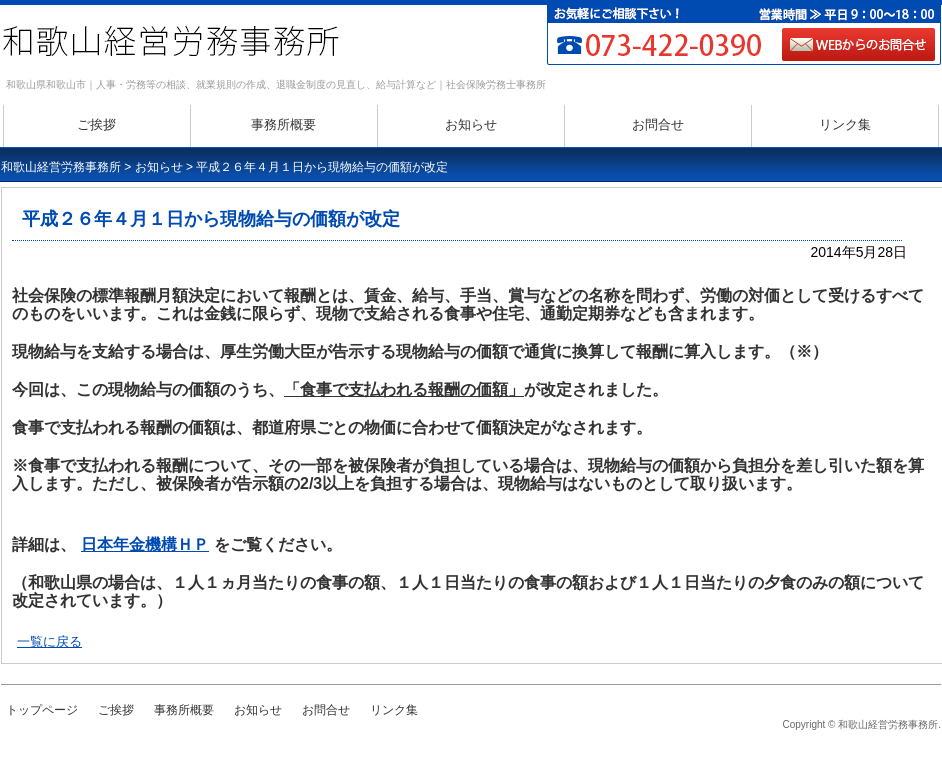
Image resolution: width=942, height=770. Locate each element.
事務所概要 (283, 124)
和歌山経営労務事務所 (61, 167)
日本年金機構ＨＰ (145, 544)
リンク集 (845, 124)
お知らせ (471, 124)
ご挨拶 (96, 124)
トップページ (42, 710)
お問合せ (658, 124)
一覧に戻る (49, 641)
